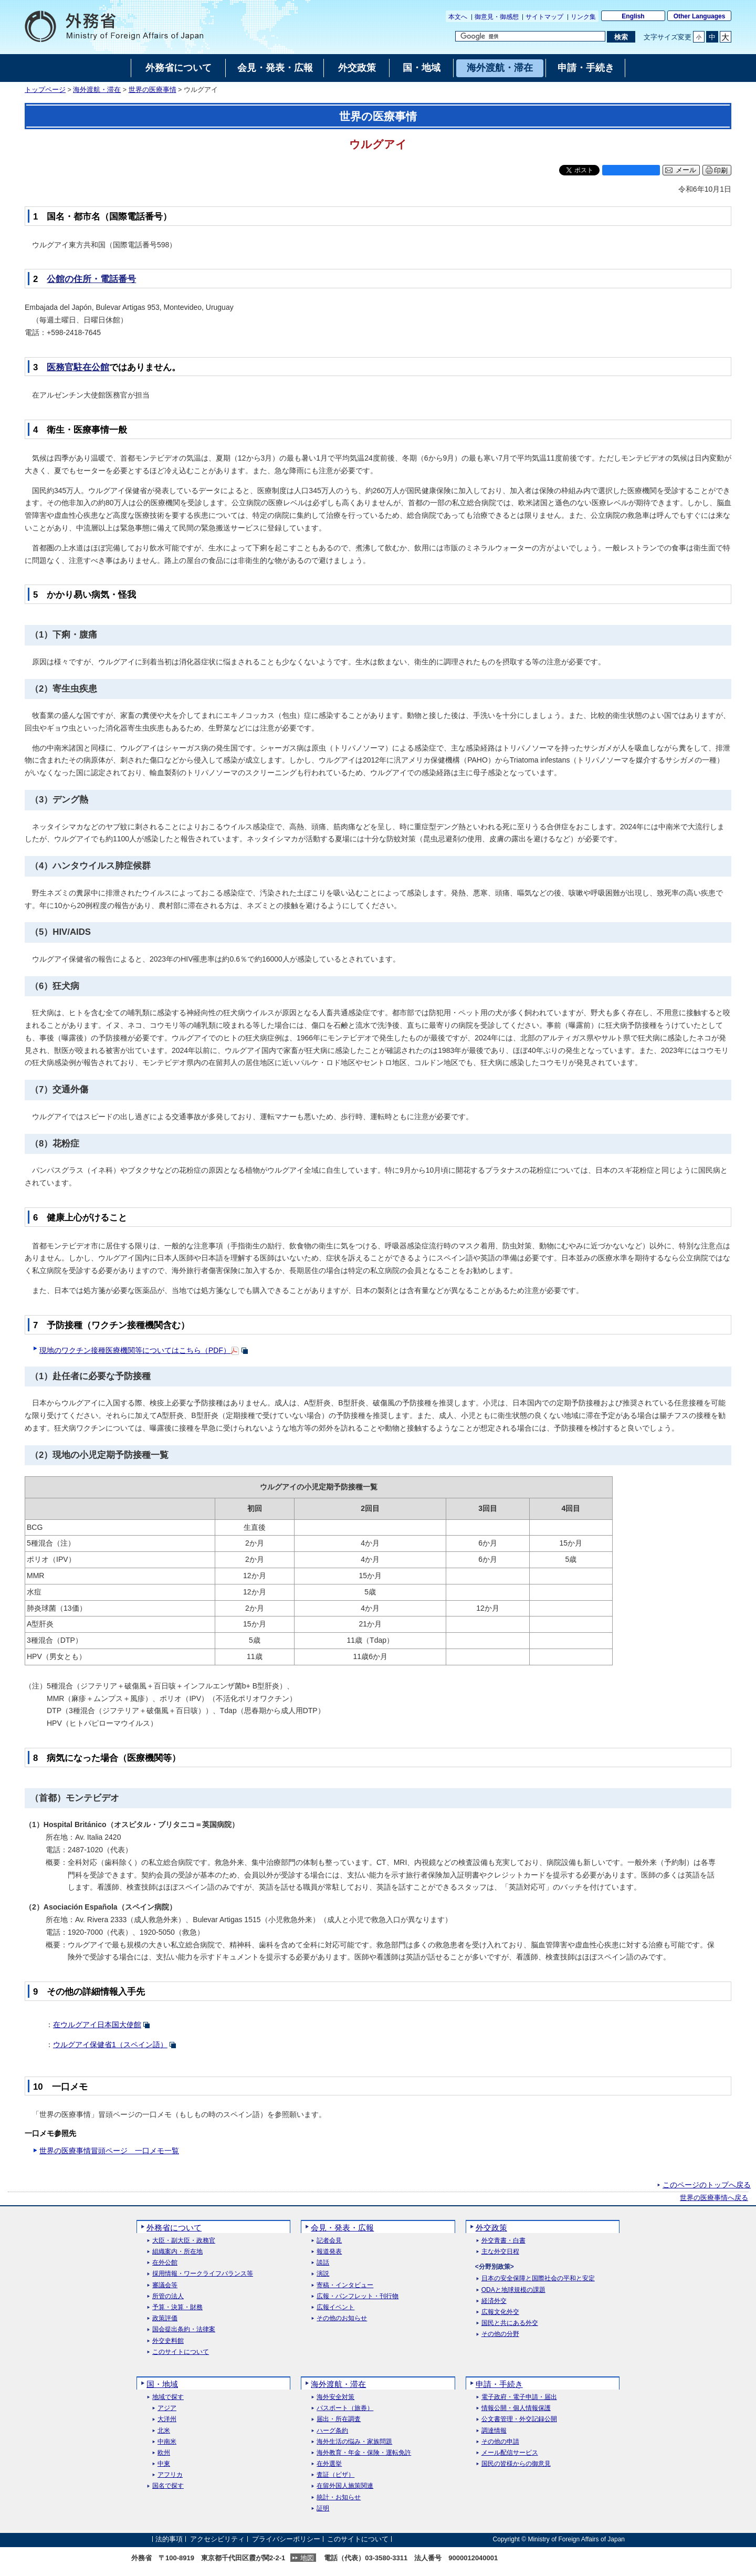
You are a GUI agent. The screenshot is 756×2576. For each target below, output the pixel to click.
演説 (323, 2273)
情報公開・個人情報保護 (516, 2408)
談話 (323, 2262)
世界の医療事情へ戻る (714, 2198)
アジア (167, 2408)
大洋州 (167, 2419)
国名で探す (168, 2486)
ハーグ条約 (332, 2430)
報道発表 (329, 2251)
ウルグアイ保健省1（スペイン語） (110, 2044)
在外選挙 (329, 2463)
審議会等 (164, 2285)
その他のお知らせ (342, 2318)
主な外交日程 (500, 2251)
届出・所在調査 (339, 2419)
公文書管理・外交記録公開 (519, 2419)
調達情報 (494, 2430)
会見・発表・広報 (342, 2227)
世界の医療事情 (152, 89)
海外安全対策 (335, 2397)
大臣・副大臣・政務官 (183, 2240)
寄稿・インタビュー (345, 2285)
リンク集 (583, 16)
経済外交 (494, 2301)
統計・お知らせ (339, 2497)
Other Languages (700, 16)
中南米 (167, 2441)
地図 (307, 2558)
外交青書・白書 (503, 2240)
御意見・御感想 (497, 16)
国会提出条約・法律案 (183, 2329)
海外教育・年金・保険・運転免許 (364, 2452)
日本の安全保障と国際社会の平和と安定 (538, 2278)
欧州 (164, 2452)
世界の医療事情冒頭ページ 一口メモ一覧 (109, 2150)
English (633, 16)
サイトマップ (544, 16)
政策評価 (164, 2318)
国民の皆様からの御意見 (516, 2463)
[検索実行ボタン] (621, 37)
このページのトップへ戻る (707, 2184)
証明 (323, 2508)
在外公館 (164, 2262)
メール (686, 170)
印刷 (721, 170)
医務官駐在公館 (78, 367)
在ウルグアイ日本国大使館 (97, 2024)
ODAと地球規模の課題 (513, 2290)
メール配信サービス (509, 2452)
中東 (164, 2463)
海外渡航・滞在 (97, 89)
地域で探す (168, 2397)
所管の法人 (168, 2296)
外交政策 (491, 2227)
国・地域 (162, 2384)
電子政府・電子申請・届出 (519, 2397)
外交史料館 (168, 2341)
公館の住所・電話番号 (91, 279)
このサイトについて (180, 2352)
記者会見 (329, 2240)
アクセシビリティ (217, 2539)
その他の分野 (500, 2334)
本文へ (457, 16)
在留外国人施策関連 (345, 2486)
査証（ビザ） (335, 2474)
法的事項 (169, 2539)
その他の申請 (500, 2441)
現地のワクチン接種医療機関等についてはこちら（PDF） (134, 1350)
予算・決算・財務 (177, 2307)
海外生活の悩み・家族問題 (354, 2441)
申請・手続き (499, 2384)
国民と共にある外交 (509, 2323)
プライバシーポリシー (286, 2539)
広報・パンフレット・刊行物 (357, 2296)
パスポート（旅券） (345, 2408)
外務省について (174, 2227)
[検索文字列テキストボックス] (530, 36)
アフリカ (170, 2474)
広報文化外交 (500, 2312)
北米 (164, 2430)
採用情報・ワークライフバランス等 (202, 2273)
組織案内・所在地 (177, 2251)
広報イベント (335, 2307)
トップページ (45, 89)
